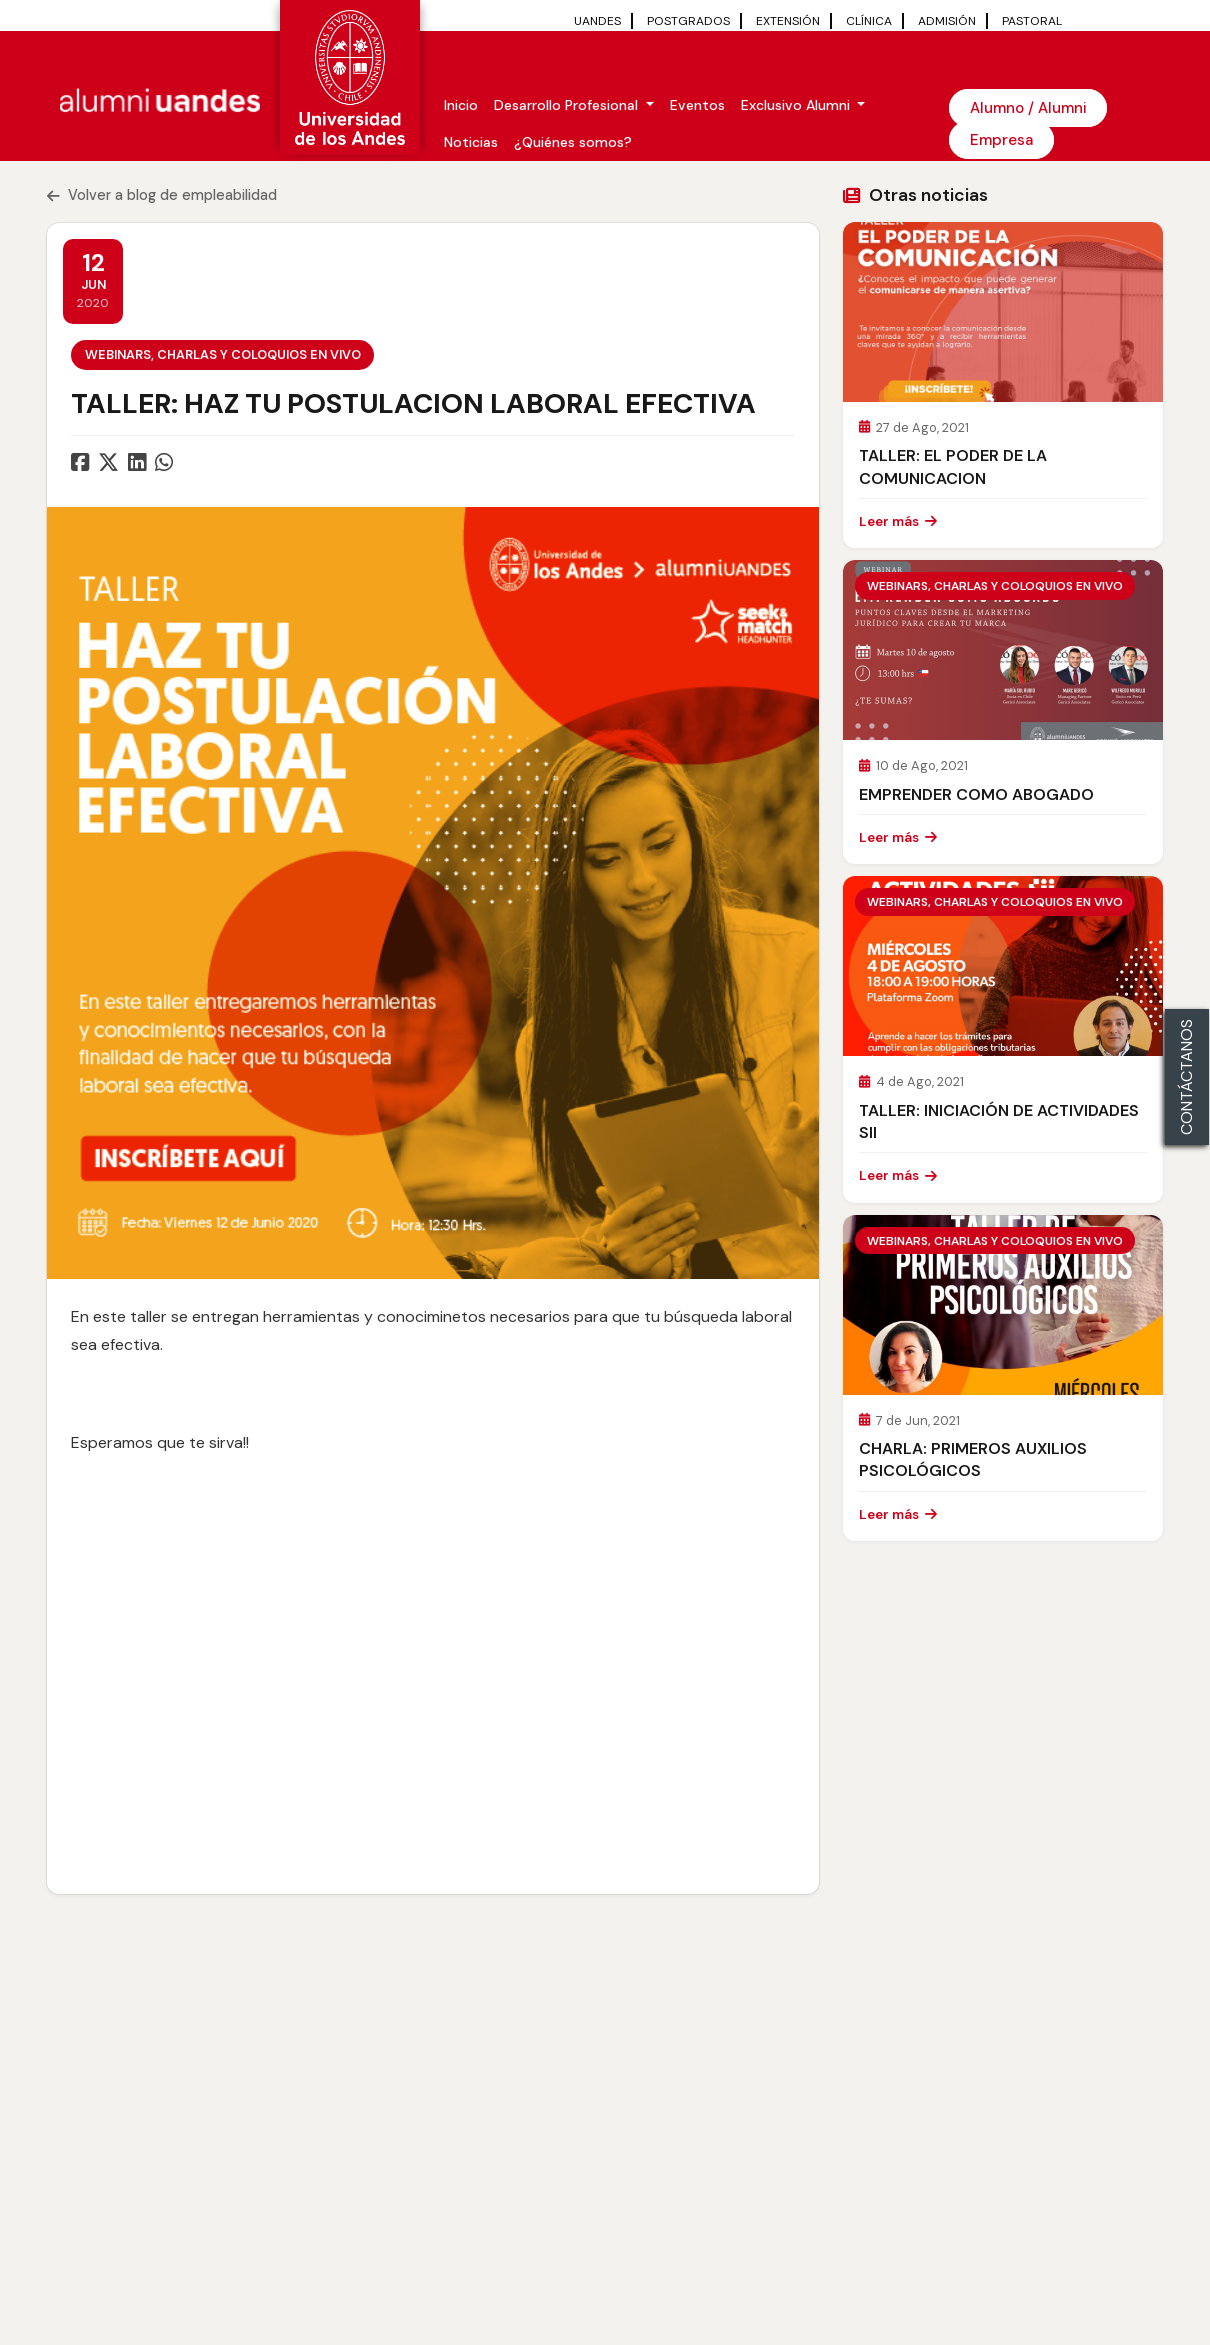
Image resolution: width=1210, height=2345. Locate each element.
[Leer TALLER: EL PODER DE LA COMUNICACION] (1003, 312)
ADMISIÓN (947, 21)
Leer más (898, 521)
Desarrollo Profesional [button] (568, 105)
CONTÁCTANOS (1186, 1077)
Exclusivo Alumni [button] (797, 105)
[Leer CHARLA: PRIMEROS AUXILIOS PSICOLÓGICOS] (1003, 1305)
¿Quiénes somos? (573, 142)
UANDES (597, 21)
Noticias (471, 142)
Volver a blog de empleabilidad (162, 195)
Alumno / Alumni (1028, 108)
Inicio (461, 105)
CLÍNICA (869, 21)
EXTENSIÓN (788, 21)
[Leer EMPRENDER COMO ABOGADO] (1003, 650)
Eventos (697, 105)
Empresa (1001, 140)
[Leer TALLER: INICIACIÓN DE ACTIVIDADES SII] (1003, 966)
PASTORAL (1032, 21)
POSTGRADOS (688, 21)
